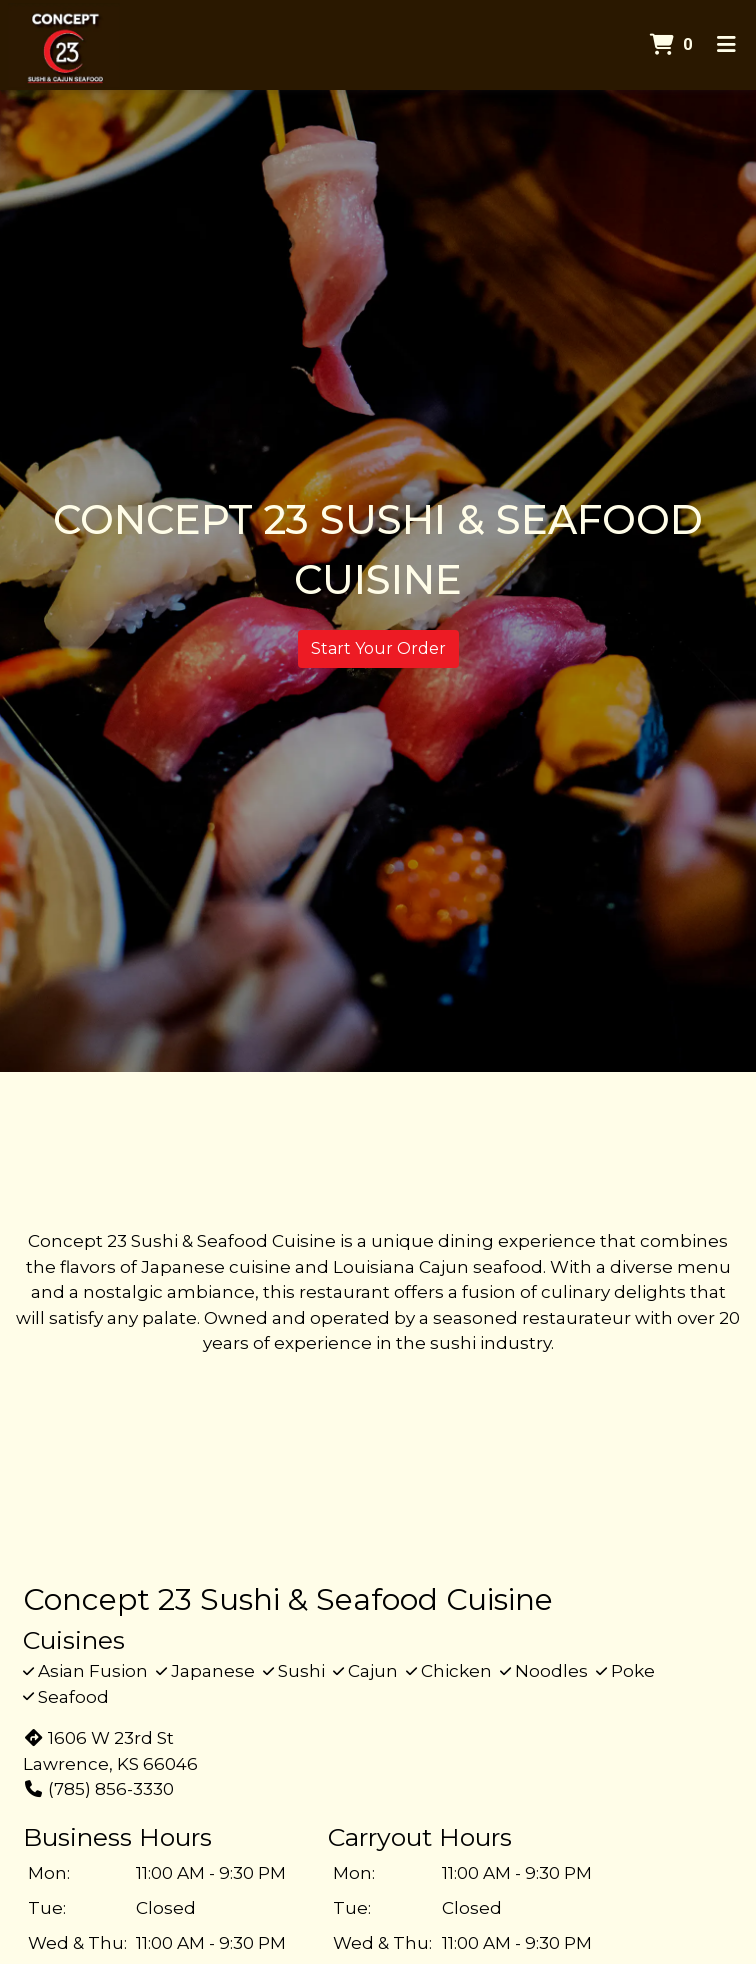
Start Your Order (378, 648)
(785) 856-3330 (98, 1789)
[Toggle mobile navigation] (726, 45)
